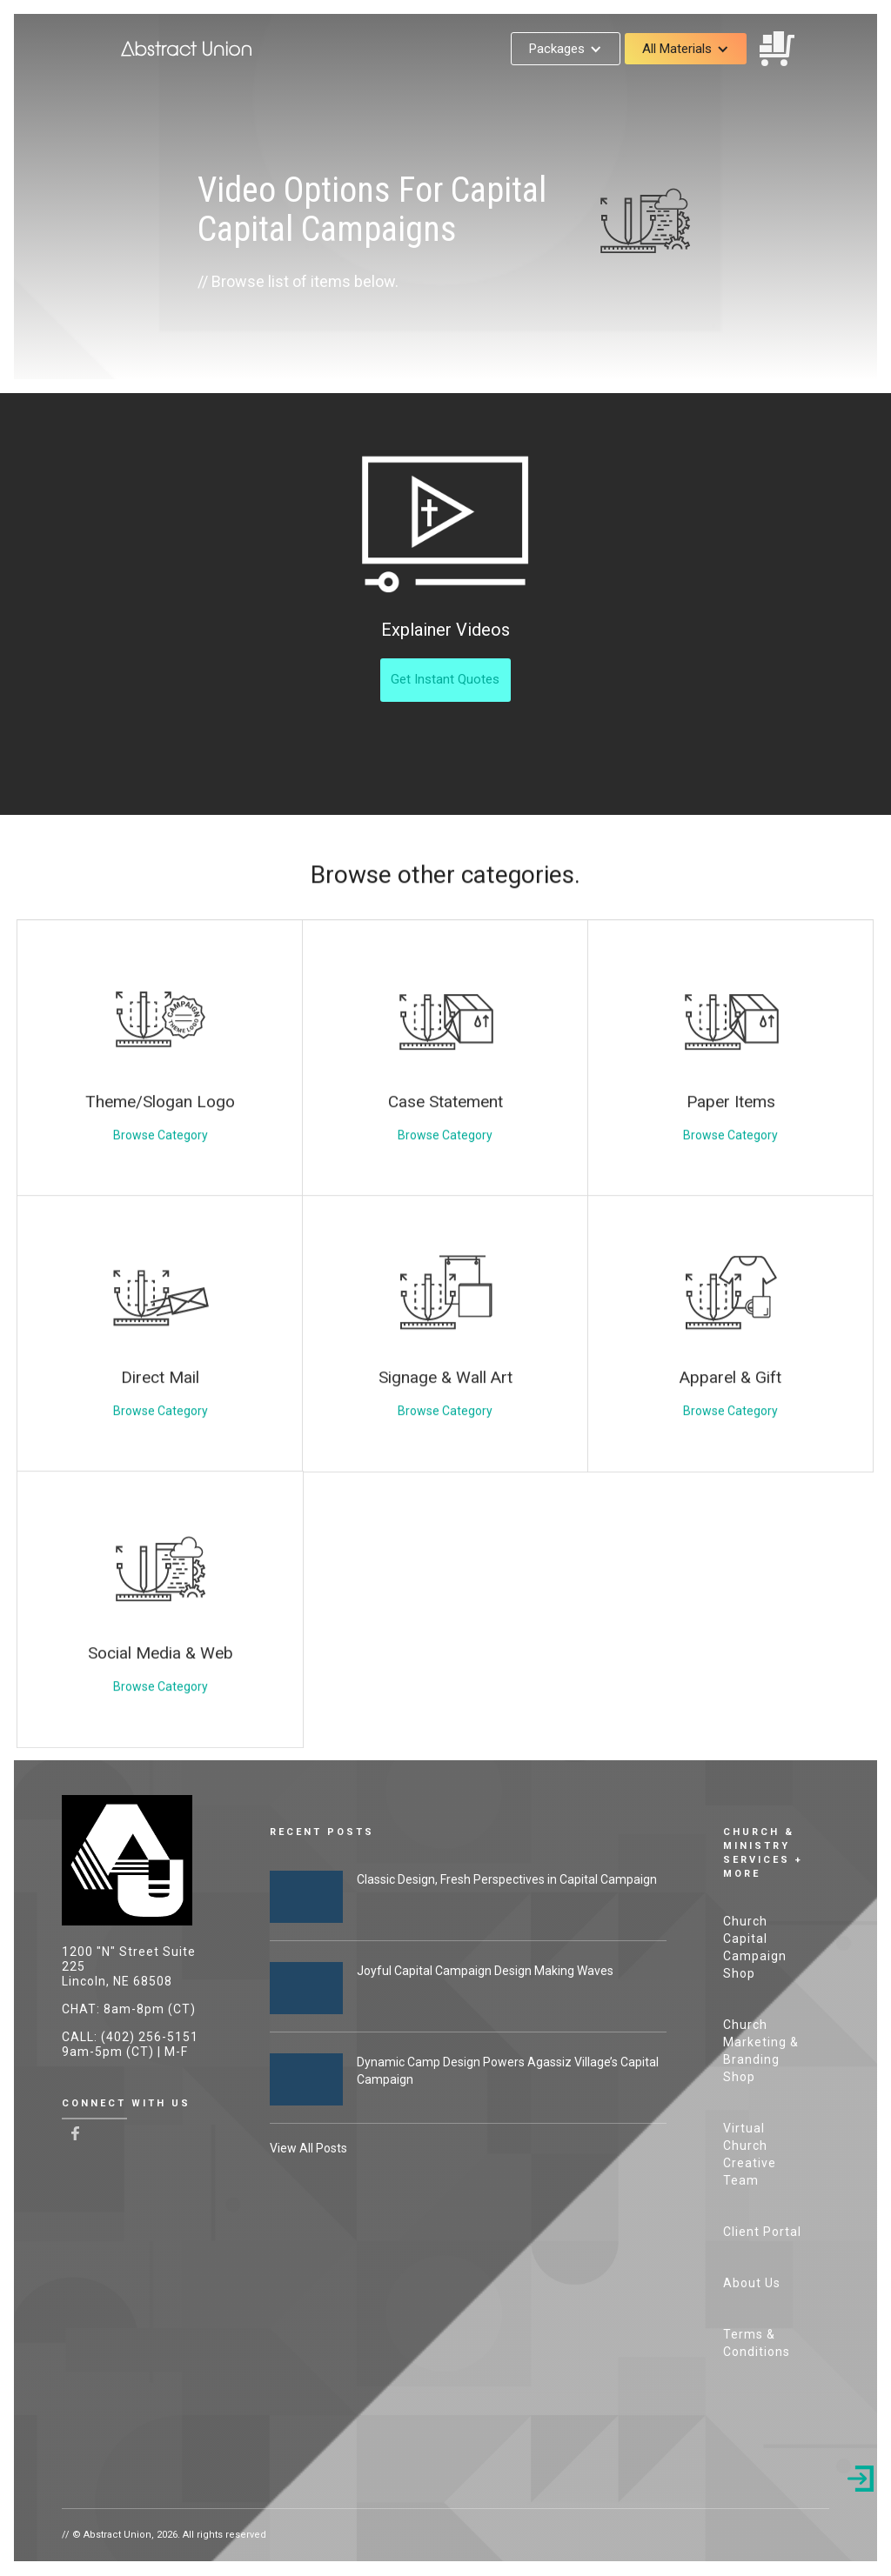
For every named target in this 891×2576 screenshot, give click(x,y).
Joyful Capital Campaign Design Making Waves (485, 1971)
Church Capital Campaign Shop (755, 1947)
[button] (565, 48)
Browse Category (160, 1178)
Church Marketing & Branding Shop (761, 2051)
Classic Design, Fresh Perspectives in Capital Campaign (507, 1879)
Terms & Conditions (756, 2343)
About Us (751, 2283)
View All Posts (308, 2148)
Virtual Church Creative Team (749, 2154)
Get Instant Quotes (445, 679)
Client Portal (762, 2232)
